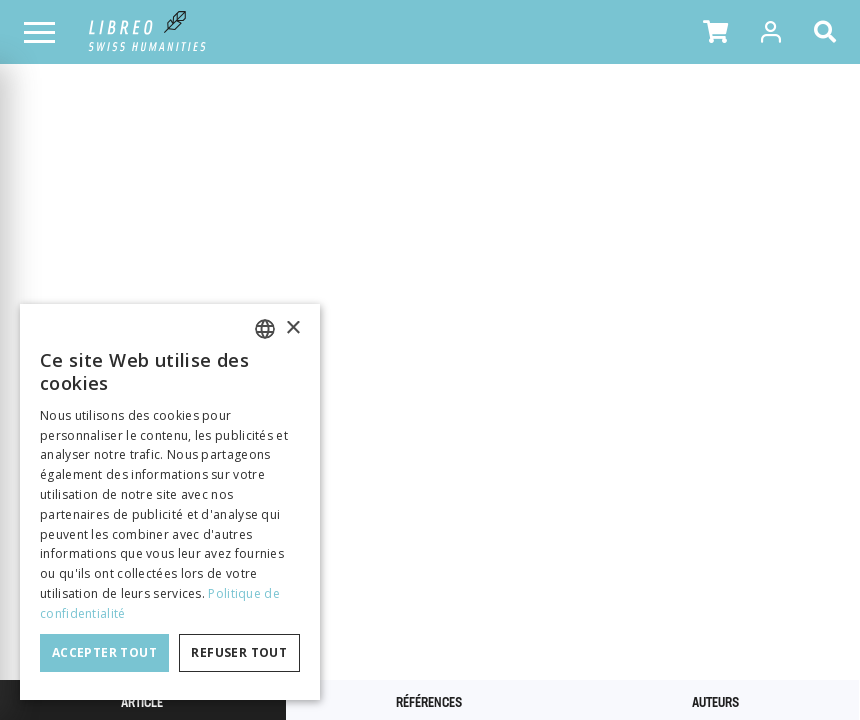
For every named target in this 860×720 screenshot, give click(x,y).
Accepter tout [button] (104, 652)
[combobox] (265, 329)
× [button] (292, 328)
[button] (715, 32)
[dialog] (170, 502)
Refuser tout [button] (239, 652)
